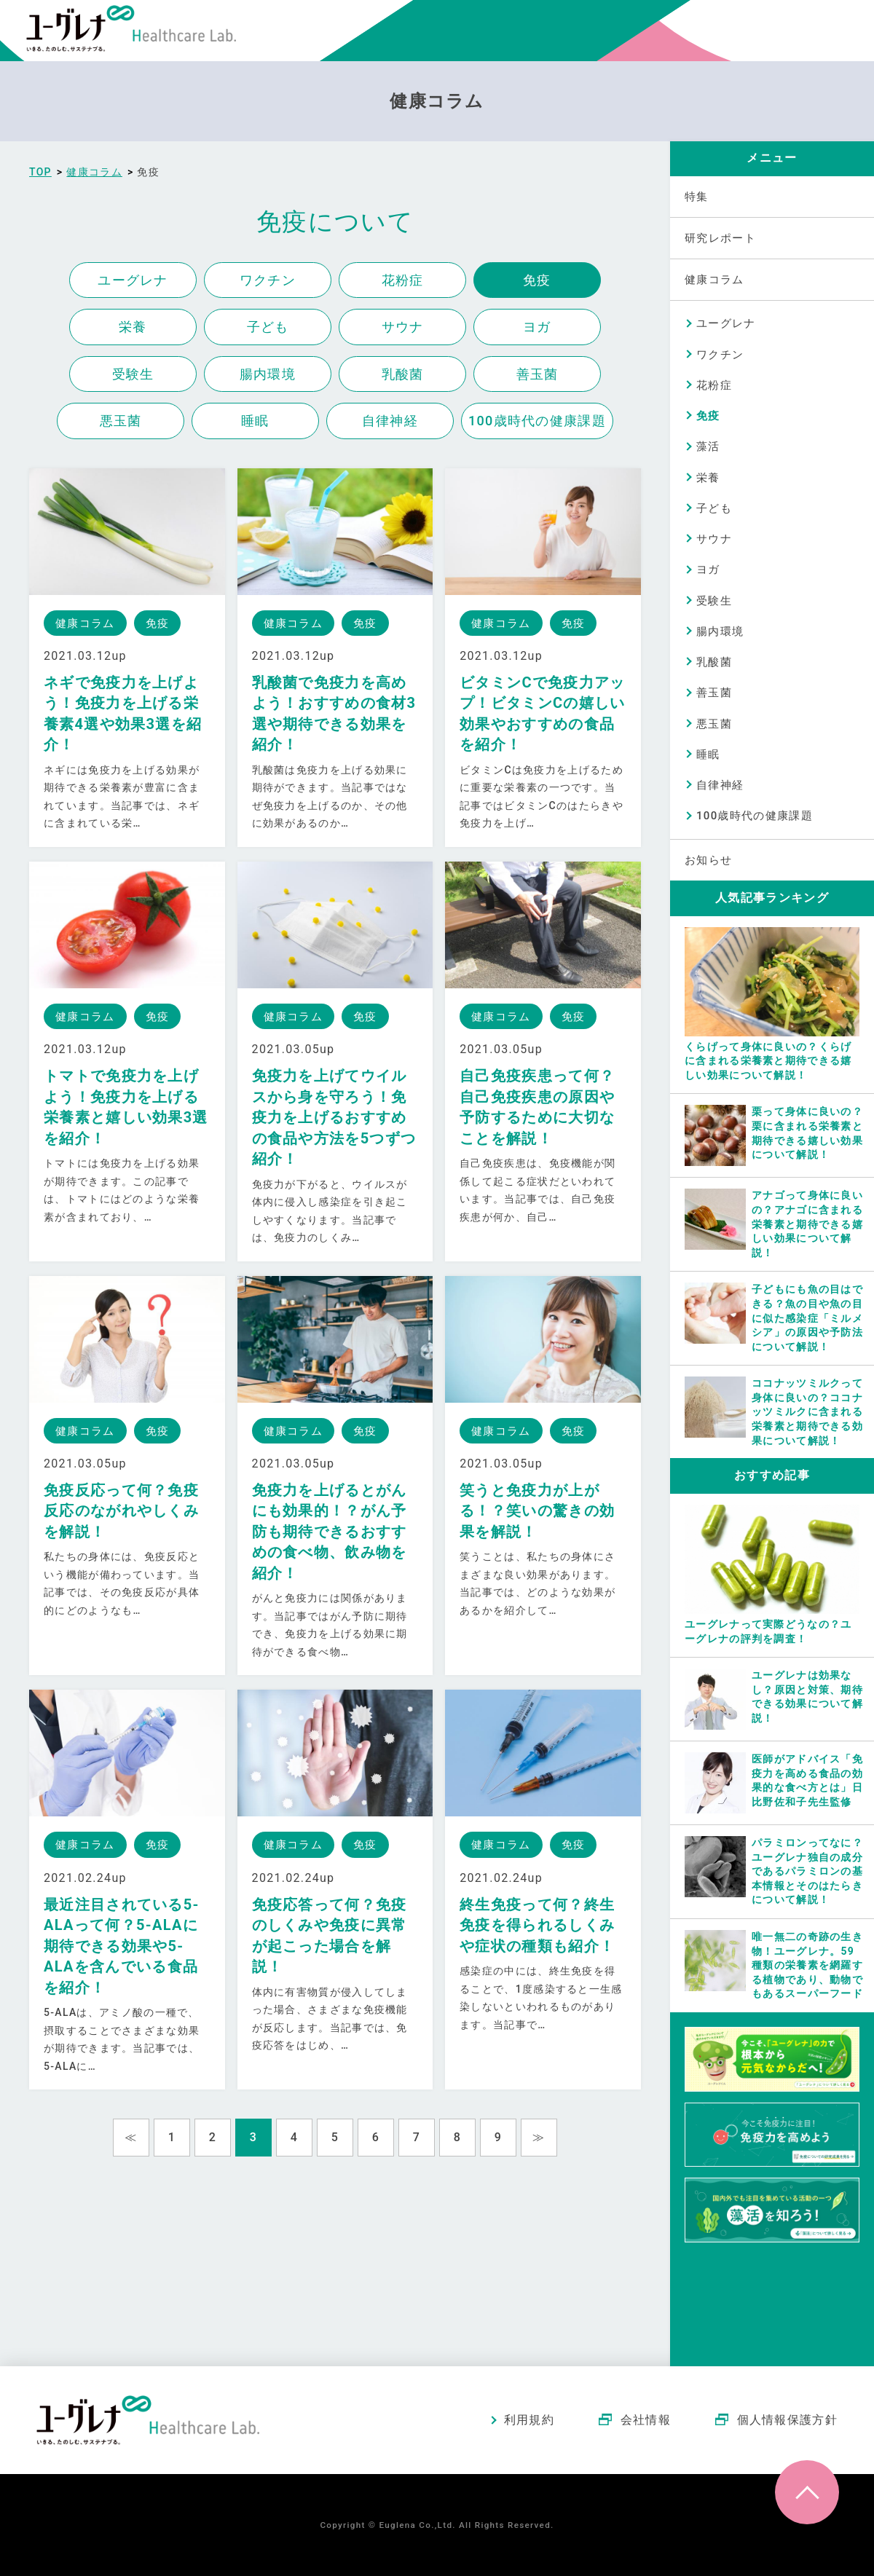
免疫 (537, 280)
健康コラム (714, 279)
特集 (697, 196)
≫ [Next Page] (538, 2137)
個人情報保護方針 (787, 2420)
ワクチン (268, 280)
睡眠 (255, 420)
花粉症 (403, 280)
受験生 (133, 374)
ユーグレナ (133, 280)
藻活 (708, 446)
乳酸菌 (403, 374)
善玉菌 (537, 374)
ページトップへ (807, 2492)
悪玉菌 (121, 420)
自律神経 (390, 420)
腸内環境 (268, 374)
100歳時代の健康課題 (537, 420)
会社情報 (646, 2420)
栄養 (133, 326)
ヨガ (537, 326)
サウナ (403, 326)
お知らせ (708, 860)
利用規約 (529, 2420)
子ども (268, 326)
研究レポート (720, 238)
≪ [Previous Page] (131, 2137)
